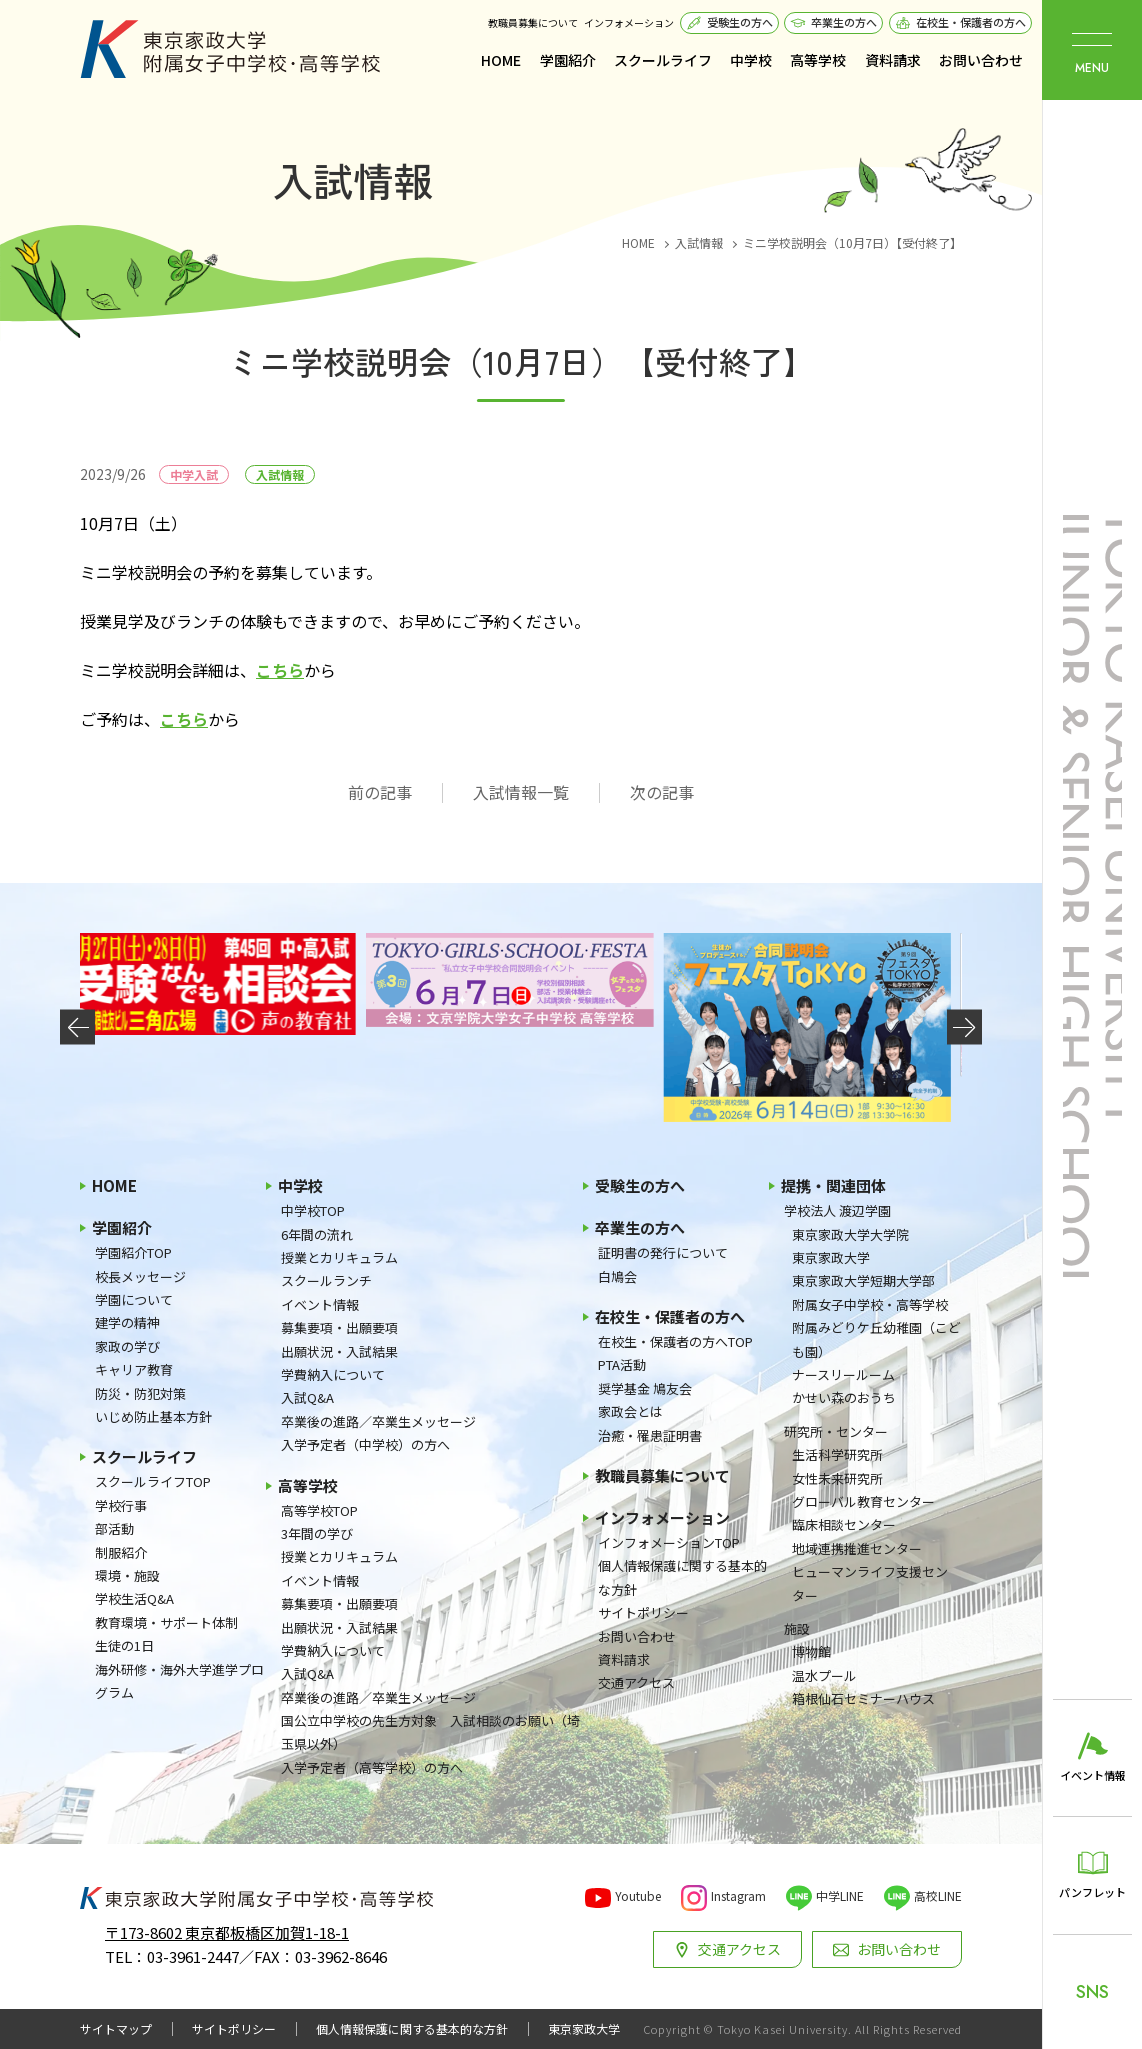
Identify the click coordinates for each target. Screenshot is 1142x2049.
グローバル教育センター (863, 1501)
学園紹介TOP (133, 1252)
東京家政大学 (831, 1257)
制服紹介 (121, 1552)
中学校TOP (313, 1210)
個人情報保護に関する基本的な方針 (682, 1577)
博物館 (811, 1651)
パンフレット (1092, 1892)
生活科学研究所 (837, 1454)
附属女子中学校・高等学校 (870, 1304)
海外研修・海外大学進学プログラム (179, 1681)
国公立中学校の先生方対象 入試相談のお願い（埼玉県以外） (430, 1732)
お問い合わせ (981, 60)
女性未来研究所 (837, 1478)
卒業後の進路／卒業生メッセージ (378, 1421)
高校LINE (938, 1895)
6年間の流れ (317, 1234)
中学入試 (194, 474)
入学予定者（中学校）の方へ (365, 1444)
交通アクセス (636, 1682)
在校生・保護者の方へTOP (675, 1341)
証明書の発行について (663, 1252)
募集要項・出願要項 (339, 1327)
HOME (501, 60)
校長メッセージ (140, 1276)
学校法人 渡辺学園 (837, 1210)
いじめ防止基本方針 (153, 1416)
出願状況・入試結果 (339, 1351)
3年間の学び (317, 1533)
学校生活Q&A (134, 1598)
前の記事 (380, 792)
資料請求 (893, 60)
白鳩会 (617, 1276)
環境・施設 (127, 1575)
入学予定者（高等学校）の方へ (372, 1767)
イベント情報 (320, 1304)
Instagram (738, 1895)
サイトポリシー (643, 1612)
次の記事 (662, 792)
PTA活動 (622, 1364)
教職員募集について (533, 22)
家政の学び (127, 1346)
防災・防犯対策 (140, 1393)
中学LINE (840, 1895)
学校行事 (121, 1505)
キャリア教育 (134, 1369)
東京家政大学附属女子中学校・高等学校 (230, 49)
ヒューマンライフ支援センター (870, 1583)
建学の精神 (127, 1322)
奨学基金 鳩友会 (645, 1388)
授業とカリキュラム (339, 1257)
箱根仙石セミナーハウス (863, 1698)
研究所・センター (836, 1431)
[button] (77, 1027)
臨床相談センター (844, 1524)
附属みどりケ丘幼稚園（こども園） (876, 1339)
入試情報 (280, 474)
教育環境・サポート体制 (166, 1622)
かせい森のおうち (844, 1397)
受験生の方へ (740, 22)
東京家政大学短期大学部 (863, 1280)
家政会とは (630, 1411)
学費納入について (333, 1374)
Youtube (638, 1895)
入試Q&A (307, 1397)
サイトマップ (116, 2029)
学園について (134, 1299)
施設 (797, 1628)
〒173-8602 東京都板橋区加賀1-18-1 (227, 1932)
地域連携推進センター (857, 1548)
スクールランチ (326, 1280)
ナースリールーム (843, 1374)
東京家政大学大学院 (850, 1234)
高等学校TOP (319, 1510)
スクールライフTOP (153, 1481)
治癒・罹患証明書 (650, 1435)
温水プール (824, 1675)
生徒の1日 (124, 1645)
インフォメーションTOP (669, 1542)
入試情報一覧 (521, 792)
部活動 (114, 1528)
